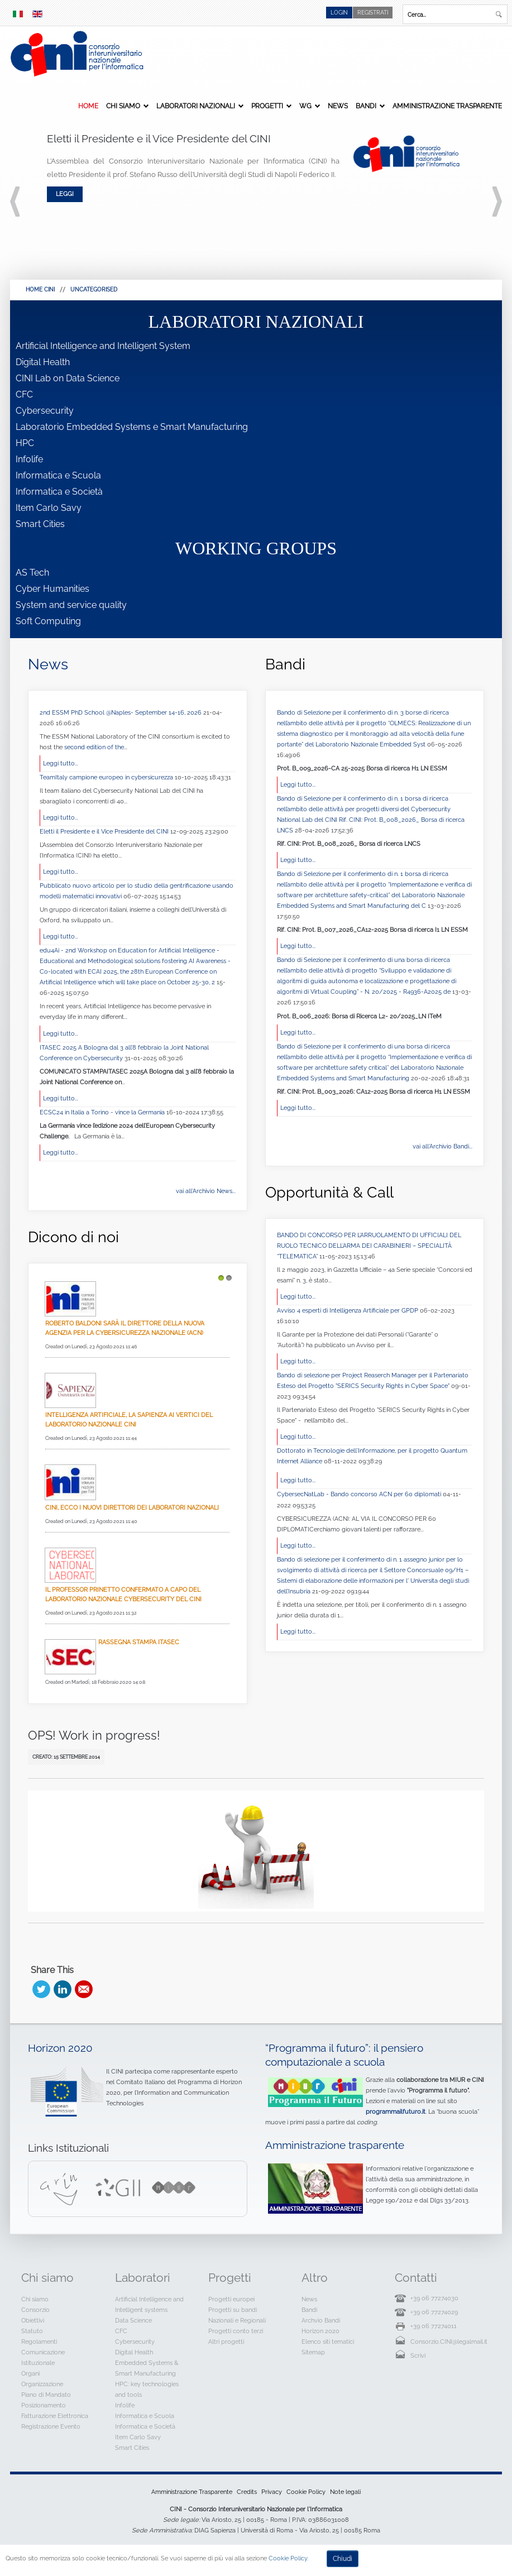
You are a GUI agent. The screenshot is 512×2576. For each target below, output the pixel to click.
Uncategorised (93, 289)
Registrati (372, 12)
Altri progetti (226, 2341)
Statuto (32, 2331)
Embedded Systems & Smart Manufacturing (146, 2368)
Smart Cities (40, 524)
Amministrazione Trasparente (447, 106)
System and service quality (71, 605)
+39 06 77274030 (434, 2298)
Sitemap (313, 2352)
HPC (25, 443)
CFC (24, 394)
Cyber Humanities (52, 588)
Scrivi (417, 2355)
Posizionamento (43, 2405)
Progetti (267, 106)
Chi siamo (123, 106)
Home (88, 106)
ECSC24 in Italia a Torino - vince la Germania (103, 1112)
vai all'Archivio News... (206, 1191)
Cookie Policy (306, 2492)
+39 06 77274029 (434, 2312)
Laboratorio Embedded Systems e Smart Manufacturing (132, 427)
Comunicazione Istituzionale (43, 2357)
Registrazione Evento (50, 2426)
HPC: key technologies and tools (147, 2389)
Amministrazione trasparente (334, 2145)
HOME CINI (40, 289)
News (338, 106)
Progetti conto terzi (235, 2331)
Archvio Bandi (321, 2320)
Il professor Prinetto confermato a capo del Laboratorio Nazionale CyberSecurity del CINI (123, 1594)
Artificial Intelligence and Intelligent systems (149, 2304)
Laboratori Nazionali (195, 106)
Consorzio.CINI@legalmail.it (448, 2341)
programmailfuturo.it (395, 2111)
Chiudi (342, 2559)
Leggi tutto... (60, 763)
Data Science (133, 2320)
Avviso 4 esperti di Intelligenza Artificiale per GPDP (348, 1310)
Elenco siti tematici (328, 2341)
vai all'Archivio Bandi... (442, 1146)
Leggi (65, 194)
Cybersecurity (45, 410)
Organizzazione (42, 2384)
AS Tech (32, 572)
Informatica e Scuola (58, 475)
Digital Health (43, 362)
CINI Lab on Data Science (67, 378)
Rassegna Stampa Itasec (138, 1642)
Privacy (271, 2492)
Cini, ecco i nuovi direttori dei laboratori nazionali (132, 1507)
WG (305, 106)
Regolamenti (39, 2341)
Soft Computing (48, 621)
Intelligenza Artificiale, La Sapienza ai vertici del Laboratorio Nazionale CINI (129, 1419)
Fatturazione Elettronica (54, 2416)
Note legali (345, 2492)
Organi (30, 2373)
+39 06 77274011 (433, 2326)
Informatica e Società (59, 491)
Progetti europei (231, 2299)
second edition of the (94, 747)
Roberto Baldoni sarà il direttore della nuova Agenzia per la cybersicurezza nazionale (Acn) (124, 1328)
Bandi (366, 106)
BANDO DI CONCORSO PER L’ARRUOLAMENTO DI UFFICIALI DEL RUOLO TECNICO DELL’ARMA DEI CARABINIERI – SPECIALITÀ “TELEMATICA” (369, 1245)
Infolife (29, 459)
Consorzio (35, 2310)
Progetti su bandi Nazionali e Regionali (237, 2315)
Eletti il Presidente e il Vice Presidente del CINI (105, 831)
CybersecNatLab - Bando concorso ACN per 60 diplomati (360, 1494)
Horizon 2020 (60, 2048)
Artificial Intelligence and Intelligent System (103, 346)
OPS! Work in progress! (94, 1735)
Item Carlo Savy (49, 507)
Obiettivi (32, 2320)
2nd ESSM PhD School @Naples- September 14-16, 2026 (121, 712)
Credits (247, 2492)
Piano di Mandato (46, 2394)
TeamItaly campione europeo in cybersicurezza (107, 777)
